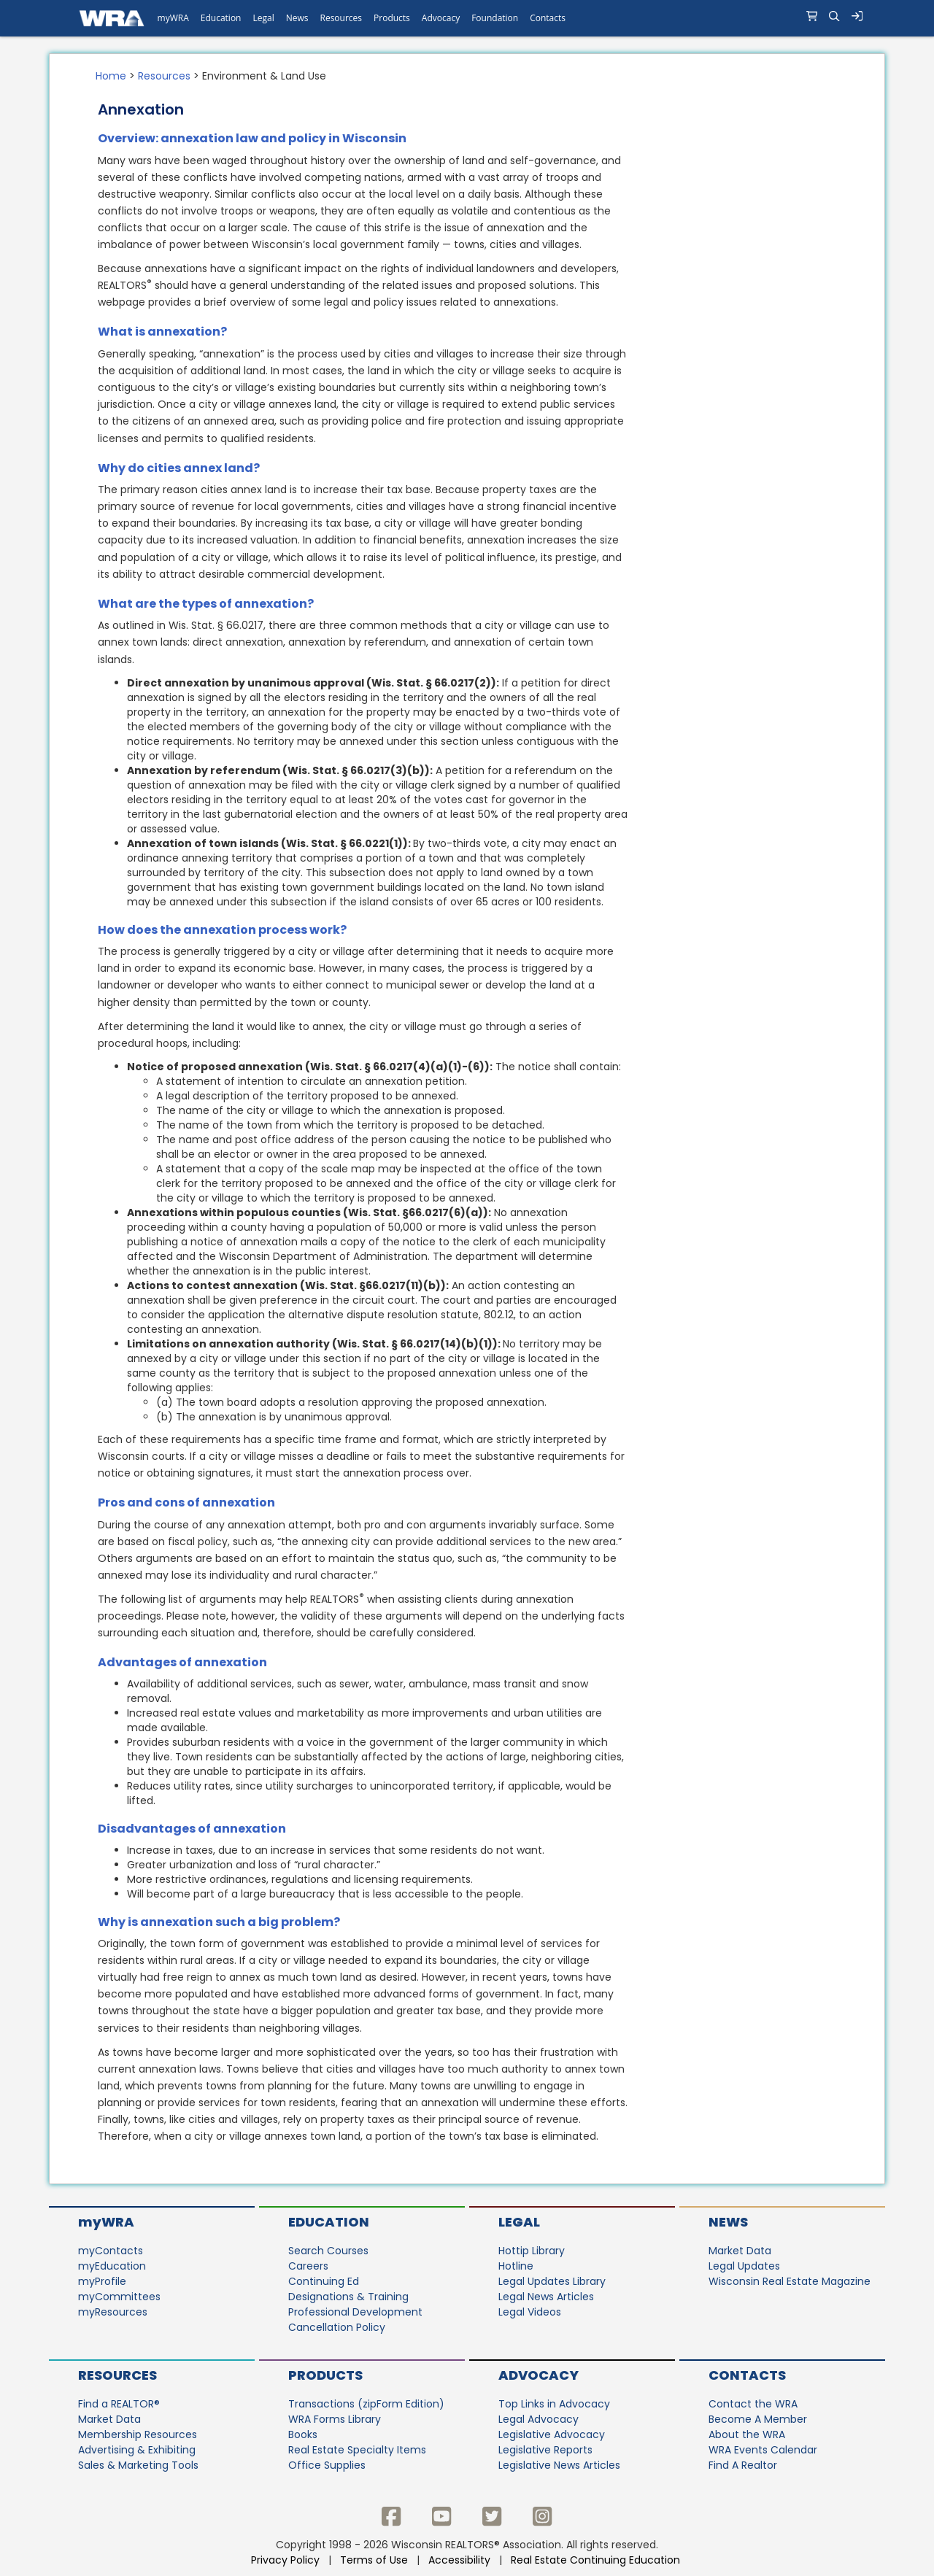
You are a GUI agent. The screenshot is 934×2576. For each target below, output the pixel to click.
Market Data (740, 2250)
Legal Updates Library (552, 2281)
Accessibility (459, 2560)
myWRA (106, 2222)
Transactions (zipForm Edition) (366, 2404)
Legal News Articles (546, 2296)
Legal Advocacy (538, 2419)
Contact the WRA (753, 2404)
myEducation (112, 2266)
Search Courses (328, 2250)
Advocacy (538, 2375)
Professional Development (355, 2312)
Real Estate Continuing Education (597, 2560)
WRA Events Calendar (763, 2449)
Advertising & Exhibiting (137, 2449)
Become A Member (758, 2419)
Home (111, 76)
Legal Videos (529, 2312)
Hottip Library (531, 2250)
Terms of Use (374, 2560)
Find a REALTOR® (119, 2404)
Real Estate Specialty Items (357, 2449)
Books (302, 2434)
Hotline (515, 2266)
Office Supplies (327, 2465)
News (728, 2222)
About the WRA (747, 2434)
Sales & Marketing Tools (138, 2465)
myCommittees (119, 2296)
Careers (308, 2266)
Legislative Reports (545, 2449)
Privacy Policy (285, 2560)
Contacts (747, 2375)
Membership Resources (137, 2434)
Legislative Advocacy (551, 2434)
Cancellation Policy (336, 2327)
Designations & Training (348, 2296)
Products (325, 2375)
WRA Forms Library (334, 2419)
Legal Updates (744, 2266)
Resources (164, 76)
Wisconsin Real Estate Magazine (790, 2281)
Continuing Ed (323, 2281)
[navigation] (467, 18)
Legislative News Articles (559, 2465)
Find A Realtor (743, 2465)
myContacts (110, 2250)
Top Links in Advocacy (554, 2404)
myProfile (102, 2281)
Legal (519, 2222)
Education (328, 2222)
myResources (112, 2312)
